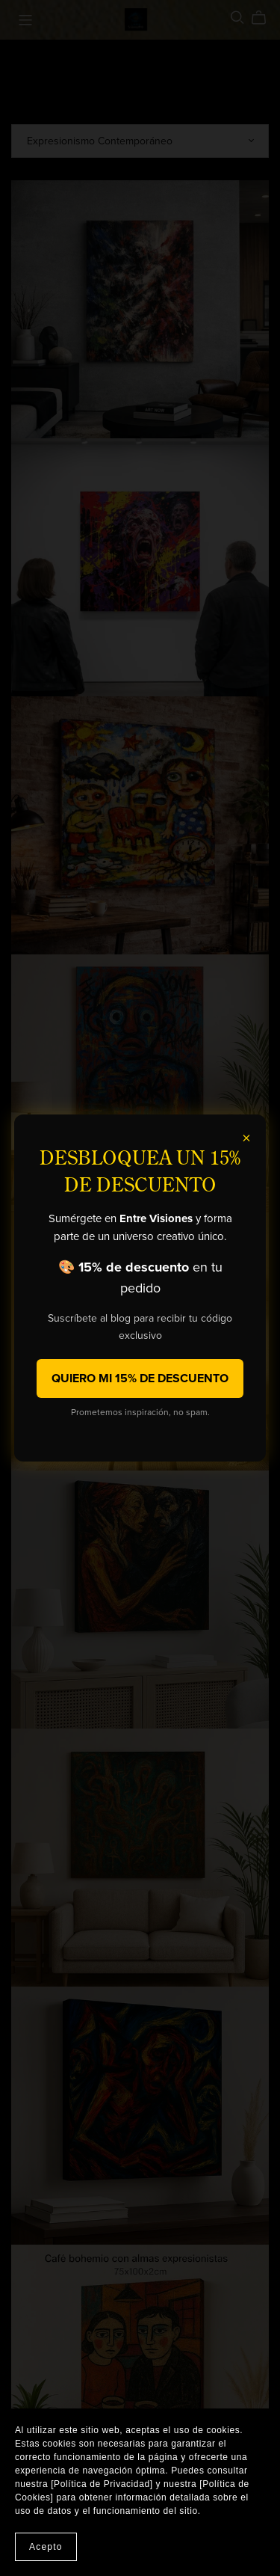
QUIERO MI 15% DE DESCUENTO (140, 1378)
